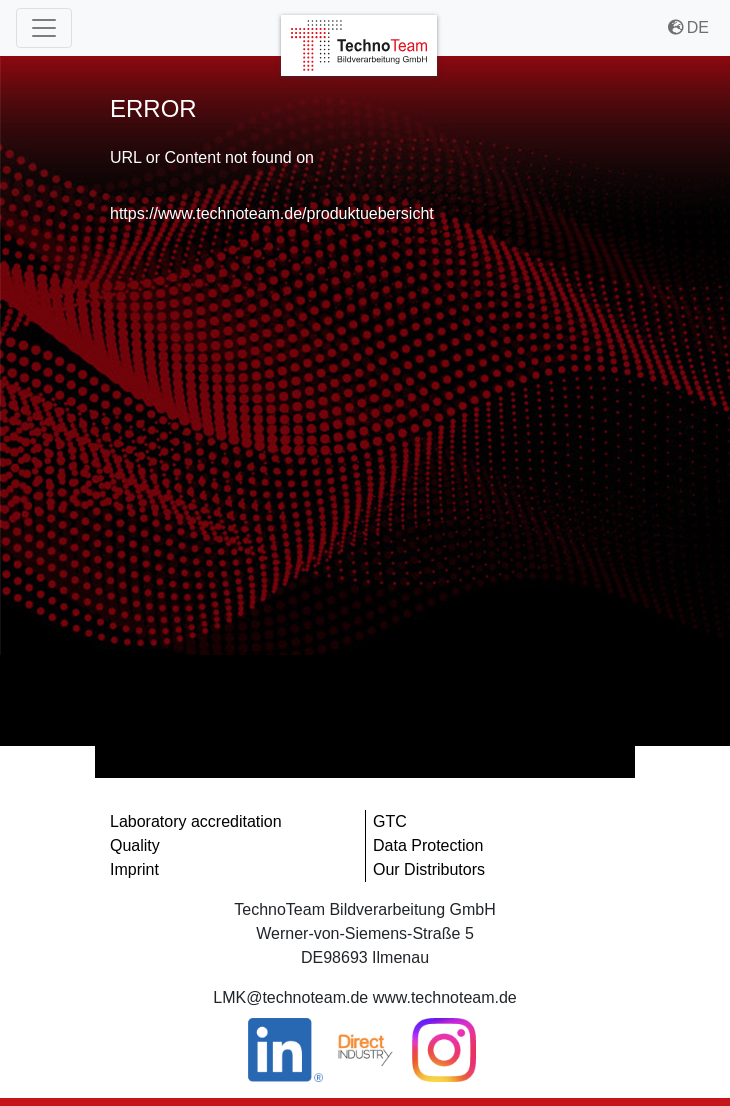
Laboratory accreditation (196, 821)
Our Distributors (429, 869)
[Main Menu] (44, 28)
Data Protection (428, 845)
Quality (135, 845)
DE (688, 27)
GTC (390, 821)
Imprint (134, 869)
